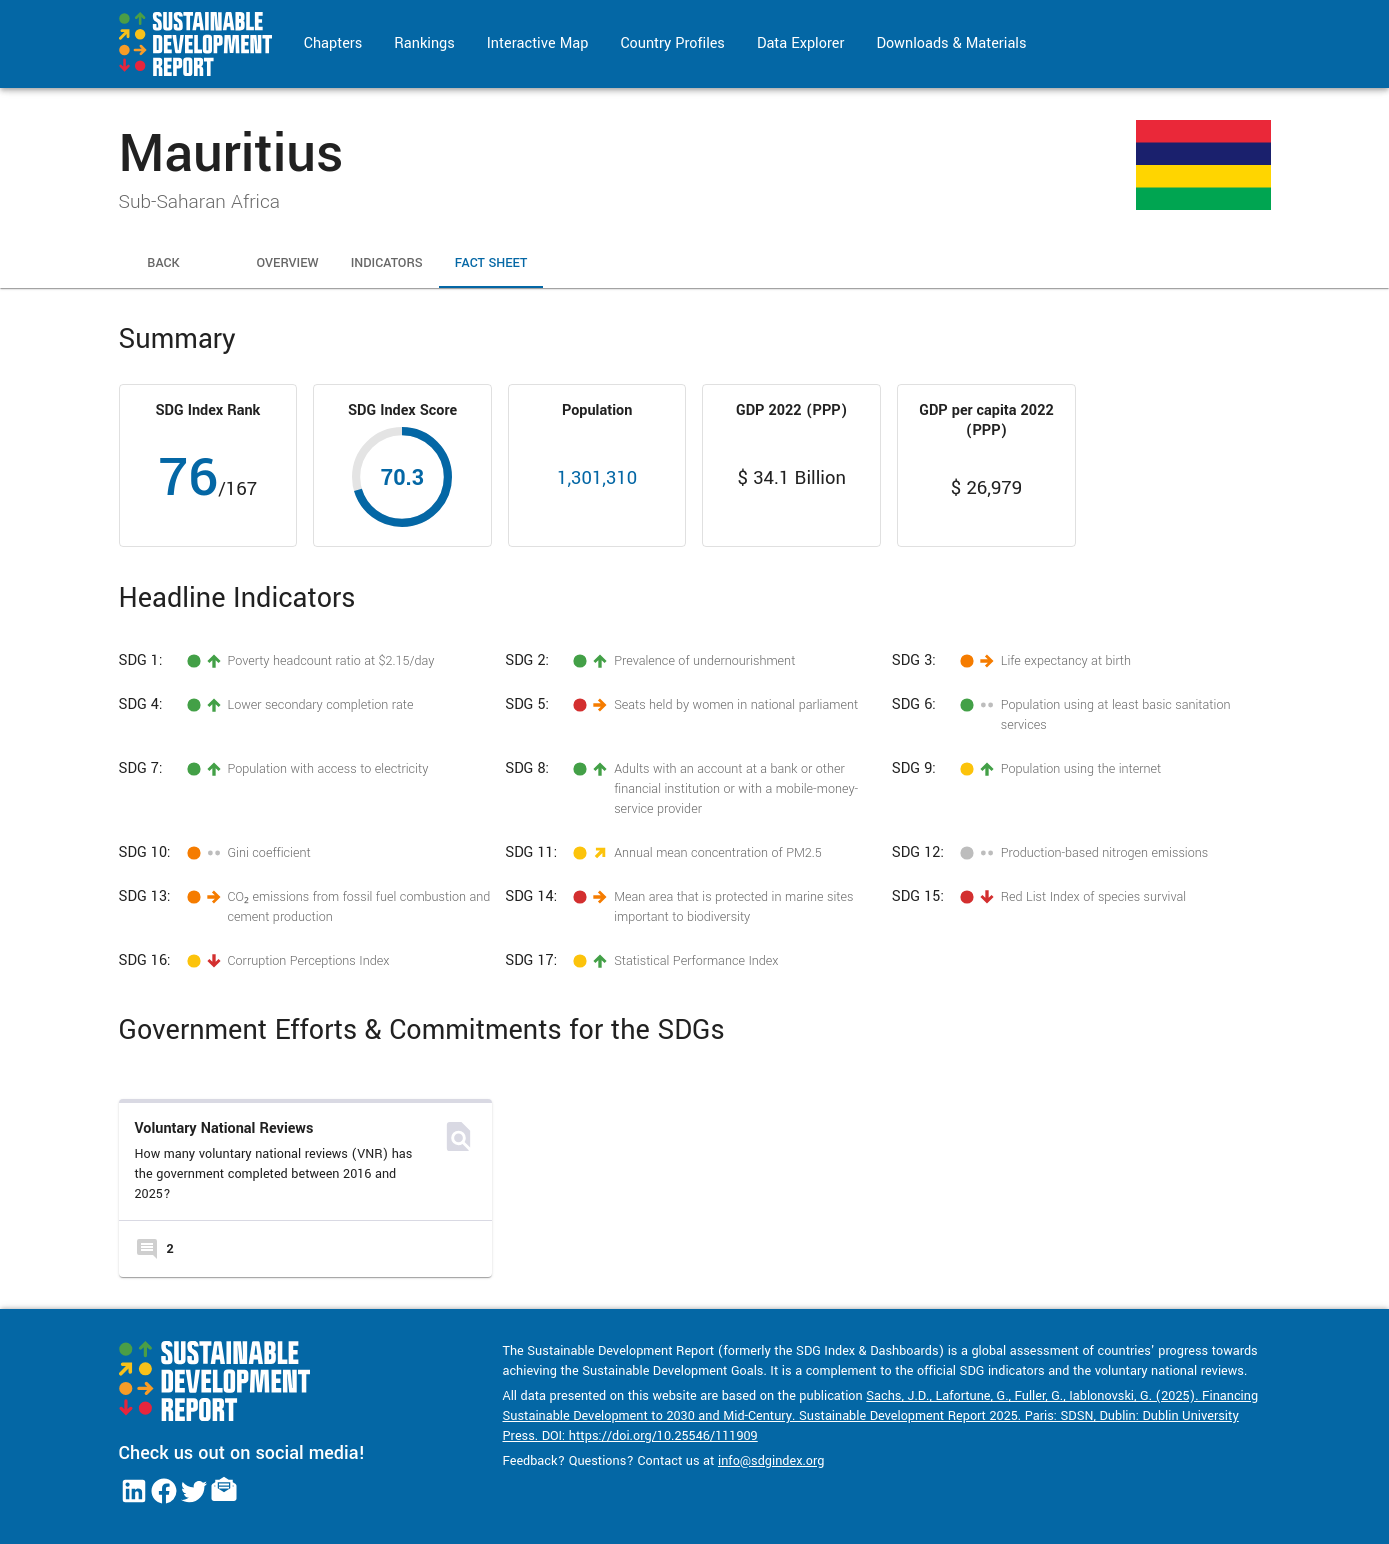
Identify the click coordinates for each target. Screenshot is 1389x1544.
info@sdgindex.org (771, 1461)
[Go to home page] (195, 44)
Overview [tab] (288, 264)
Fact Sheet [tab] (491, 264)
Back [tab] (164, 264)
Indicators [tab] (387, 264)
